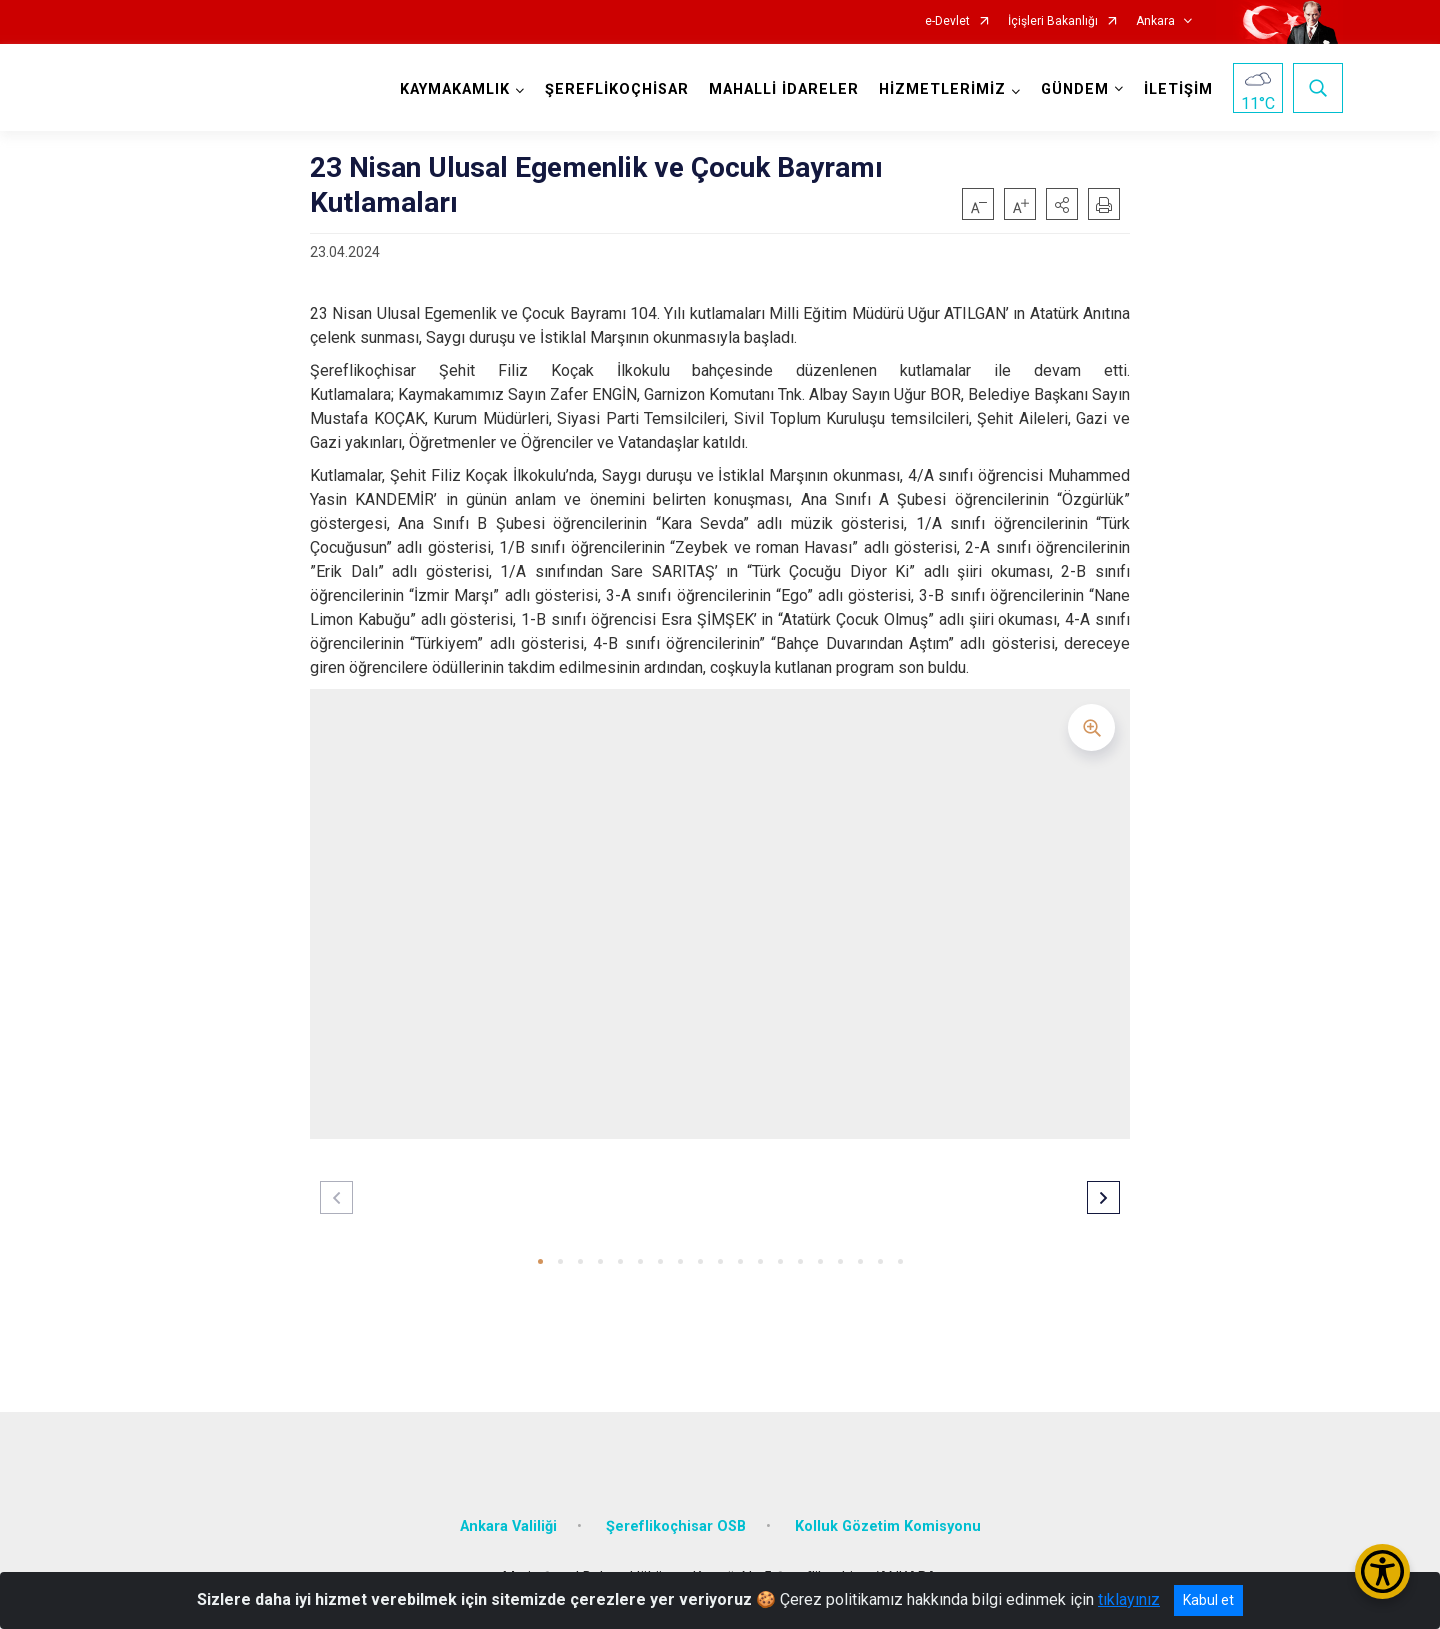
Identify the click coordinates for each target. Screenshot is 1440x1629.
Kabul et (1208, 1600)
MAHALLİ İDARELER (784, 89)
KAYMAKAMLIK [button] (455, 89)
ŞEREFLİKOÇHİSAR (617, 89)
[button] (1062, 204)
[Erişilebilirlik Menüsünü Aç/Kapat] (1382, 1571)
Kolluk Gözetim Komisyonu (888, 1524)
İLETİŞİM (1178, 89)
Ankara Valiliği (508, 1524)
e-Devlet (947, 21)
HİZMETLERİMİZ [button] (942, 89)
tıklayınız (1129, 1599)
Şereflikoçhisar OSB (676, 1524)
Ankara (1155, 21)
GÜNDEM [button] (1075, 89)
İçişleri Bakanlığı (1053, 21)
